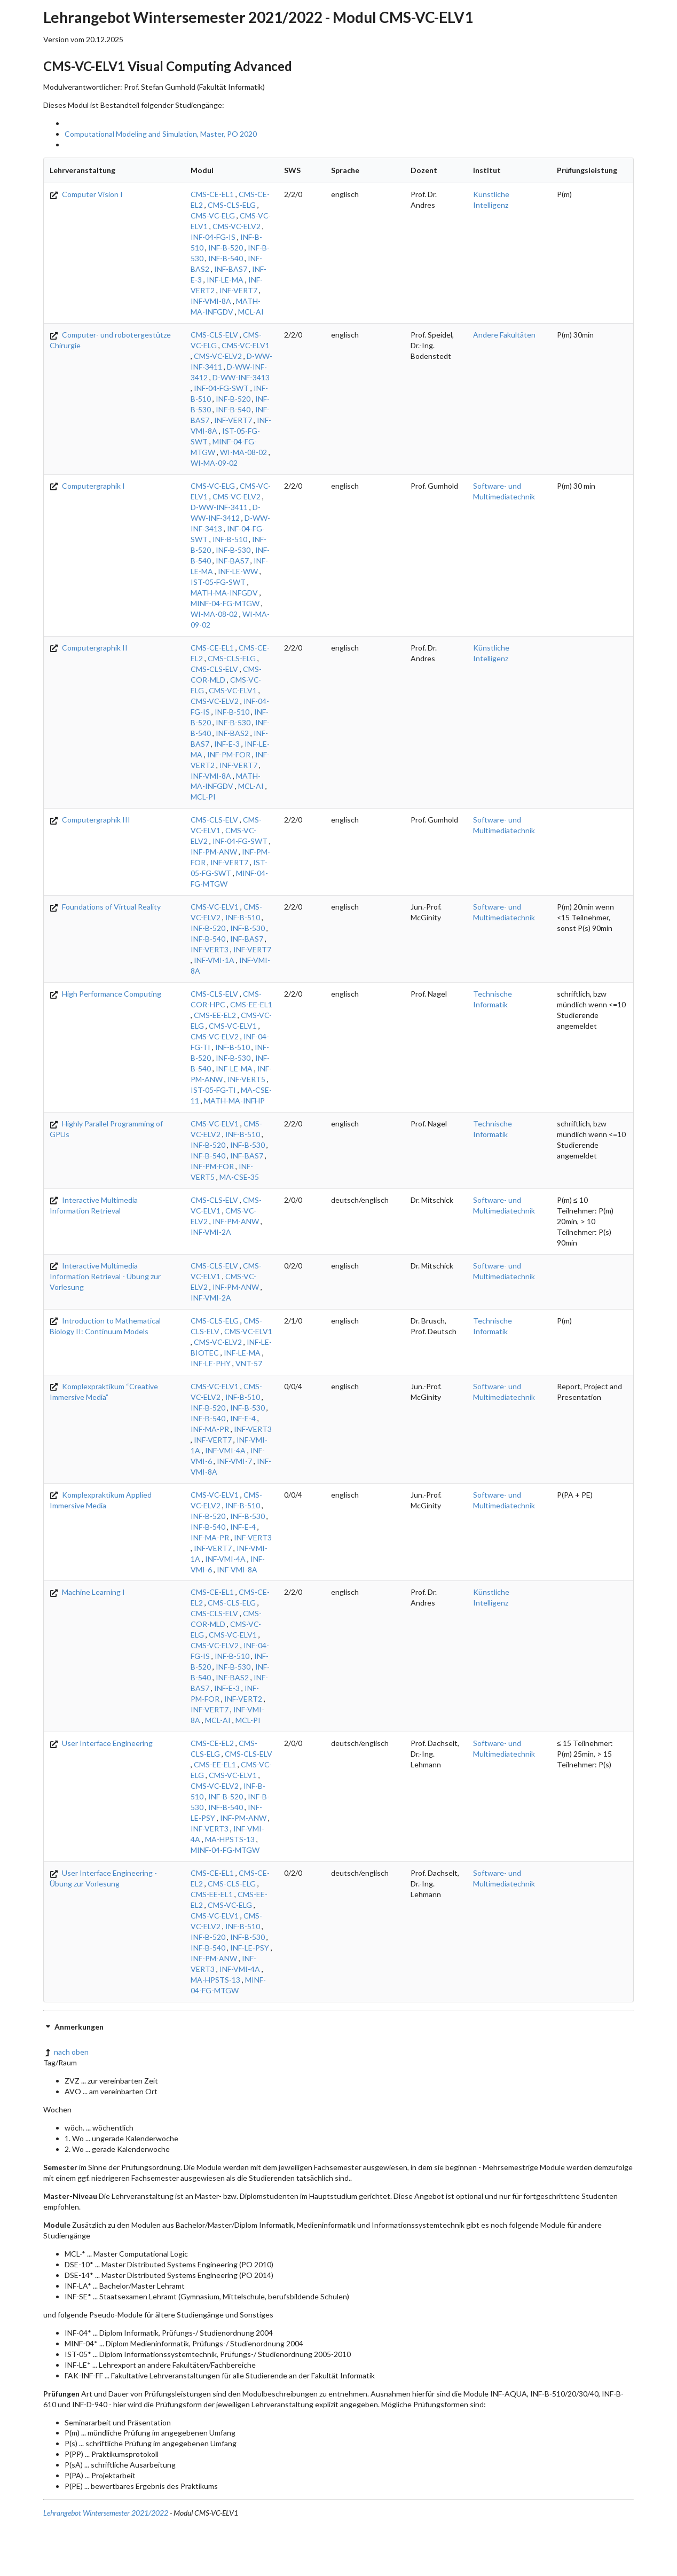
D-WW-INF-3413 (241, 377)
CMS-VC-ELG (213, 215)
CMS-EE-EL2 (215, 1015)
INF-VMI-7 (234, 1461)
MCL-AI (251, 311)
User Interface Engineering (101, 1743)
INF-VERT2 (243, 1698)
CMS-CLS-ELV (214, 334)
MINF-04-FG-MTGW (225, 603)
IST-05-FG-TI (213, 1089)
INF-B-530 (233, 549)
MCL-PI (203, 796)
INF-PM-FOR (228, 754)
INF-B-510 (229, 539)
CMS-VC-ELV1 (246, 345)
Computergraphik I (87, 485)
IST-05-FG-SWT (218, 581)
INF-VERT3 (210, 949)
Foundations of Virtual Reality (105, 906)
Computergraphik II (89, 647)
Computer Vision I (86, 194)
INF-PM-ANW (214, 851)
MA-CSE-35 (239, 1176)
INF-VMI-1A (214, 960)
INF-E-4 (243, 1418)
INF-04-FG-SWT (221, 388)
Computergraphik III (90, 819)
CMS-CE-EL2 (212, 1743)
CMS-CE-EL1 (212, 194)
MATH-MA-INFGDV (224, 592)
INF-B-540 (225, 258)
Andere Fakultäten (504, 334)
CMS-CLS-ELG (232, 204)
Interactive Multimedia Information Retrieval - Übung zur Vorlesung (105, 1276)
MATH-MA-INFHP (234, 1100)
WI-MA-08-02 (243, 452)
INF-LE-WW (238, 571)
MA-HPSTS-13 (230, 1839)
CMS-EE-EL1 (251, 1004)
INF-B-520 (225, 247)
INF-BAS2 (232, 733)
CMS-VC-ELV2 (236, 226)
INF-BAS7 (230, 268)
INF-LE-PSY (249, 1947)
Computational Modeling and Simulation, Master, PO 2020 (161, 133)
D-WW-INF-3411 (219, 507)
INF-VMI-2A (211, 1231)
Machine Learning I (87, 1591)
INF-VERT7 (238, 290)
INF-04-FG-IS (213, 236)
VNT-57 (248, 1363)
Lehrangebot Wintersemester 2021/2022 (105, 2512)
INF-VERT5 (246, 1079)
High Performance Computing (105, 993)
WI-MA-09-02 (214, 462)
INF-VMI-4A (225, 1450)
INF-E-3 (227, 743)
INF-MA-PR (210, 1429)
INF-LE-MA (225, 279)
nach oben (66, 2051)
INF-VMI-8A (211, 301)
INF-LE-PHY (211, 1363)
